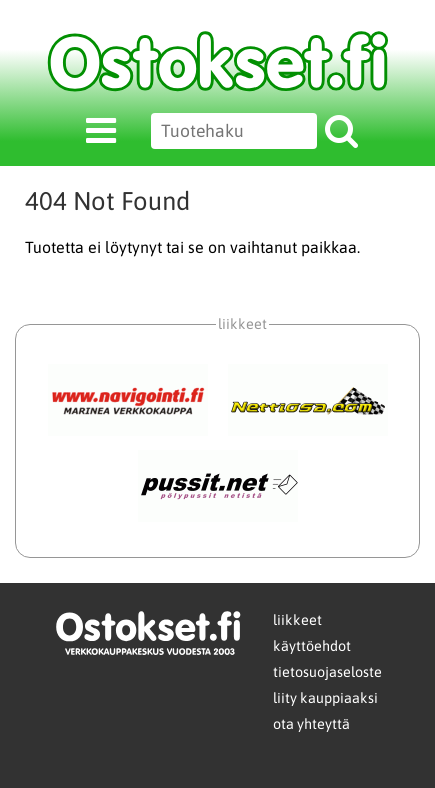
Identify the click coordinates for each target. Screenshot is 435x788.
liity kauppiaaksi (325, 698)
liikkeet (297, 620)
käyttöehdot (312, 646)
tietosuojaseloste (327, 672)
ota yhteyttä (311, 724)
